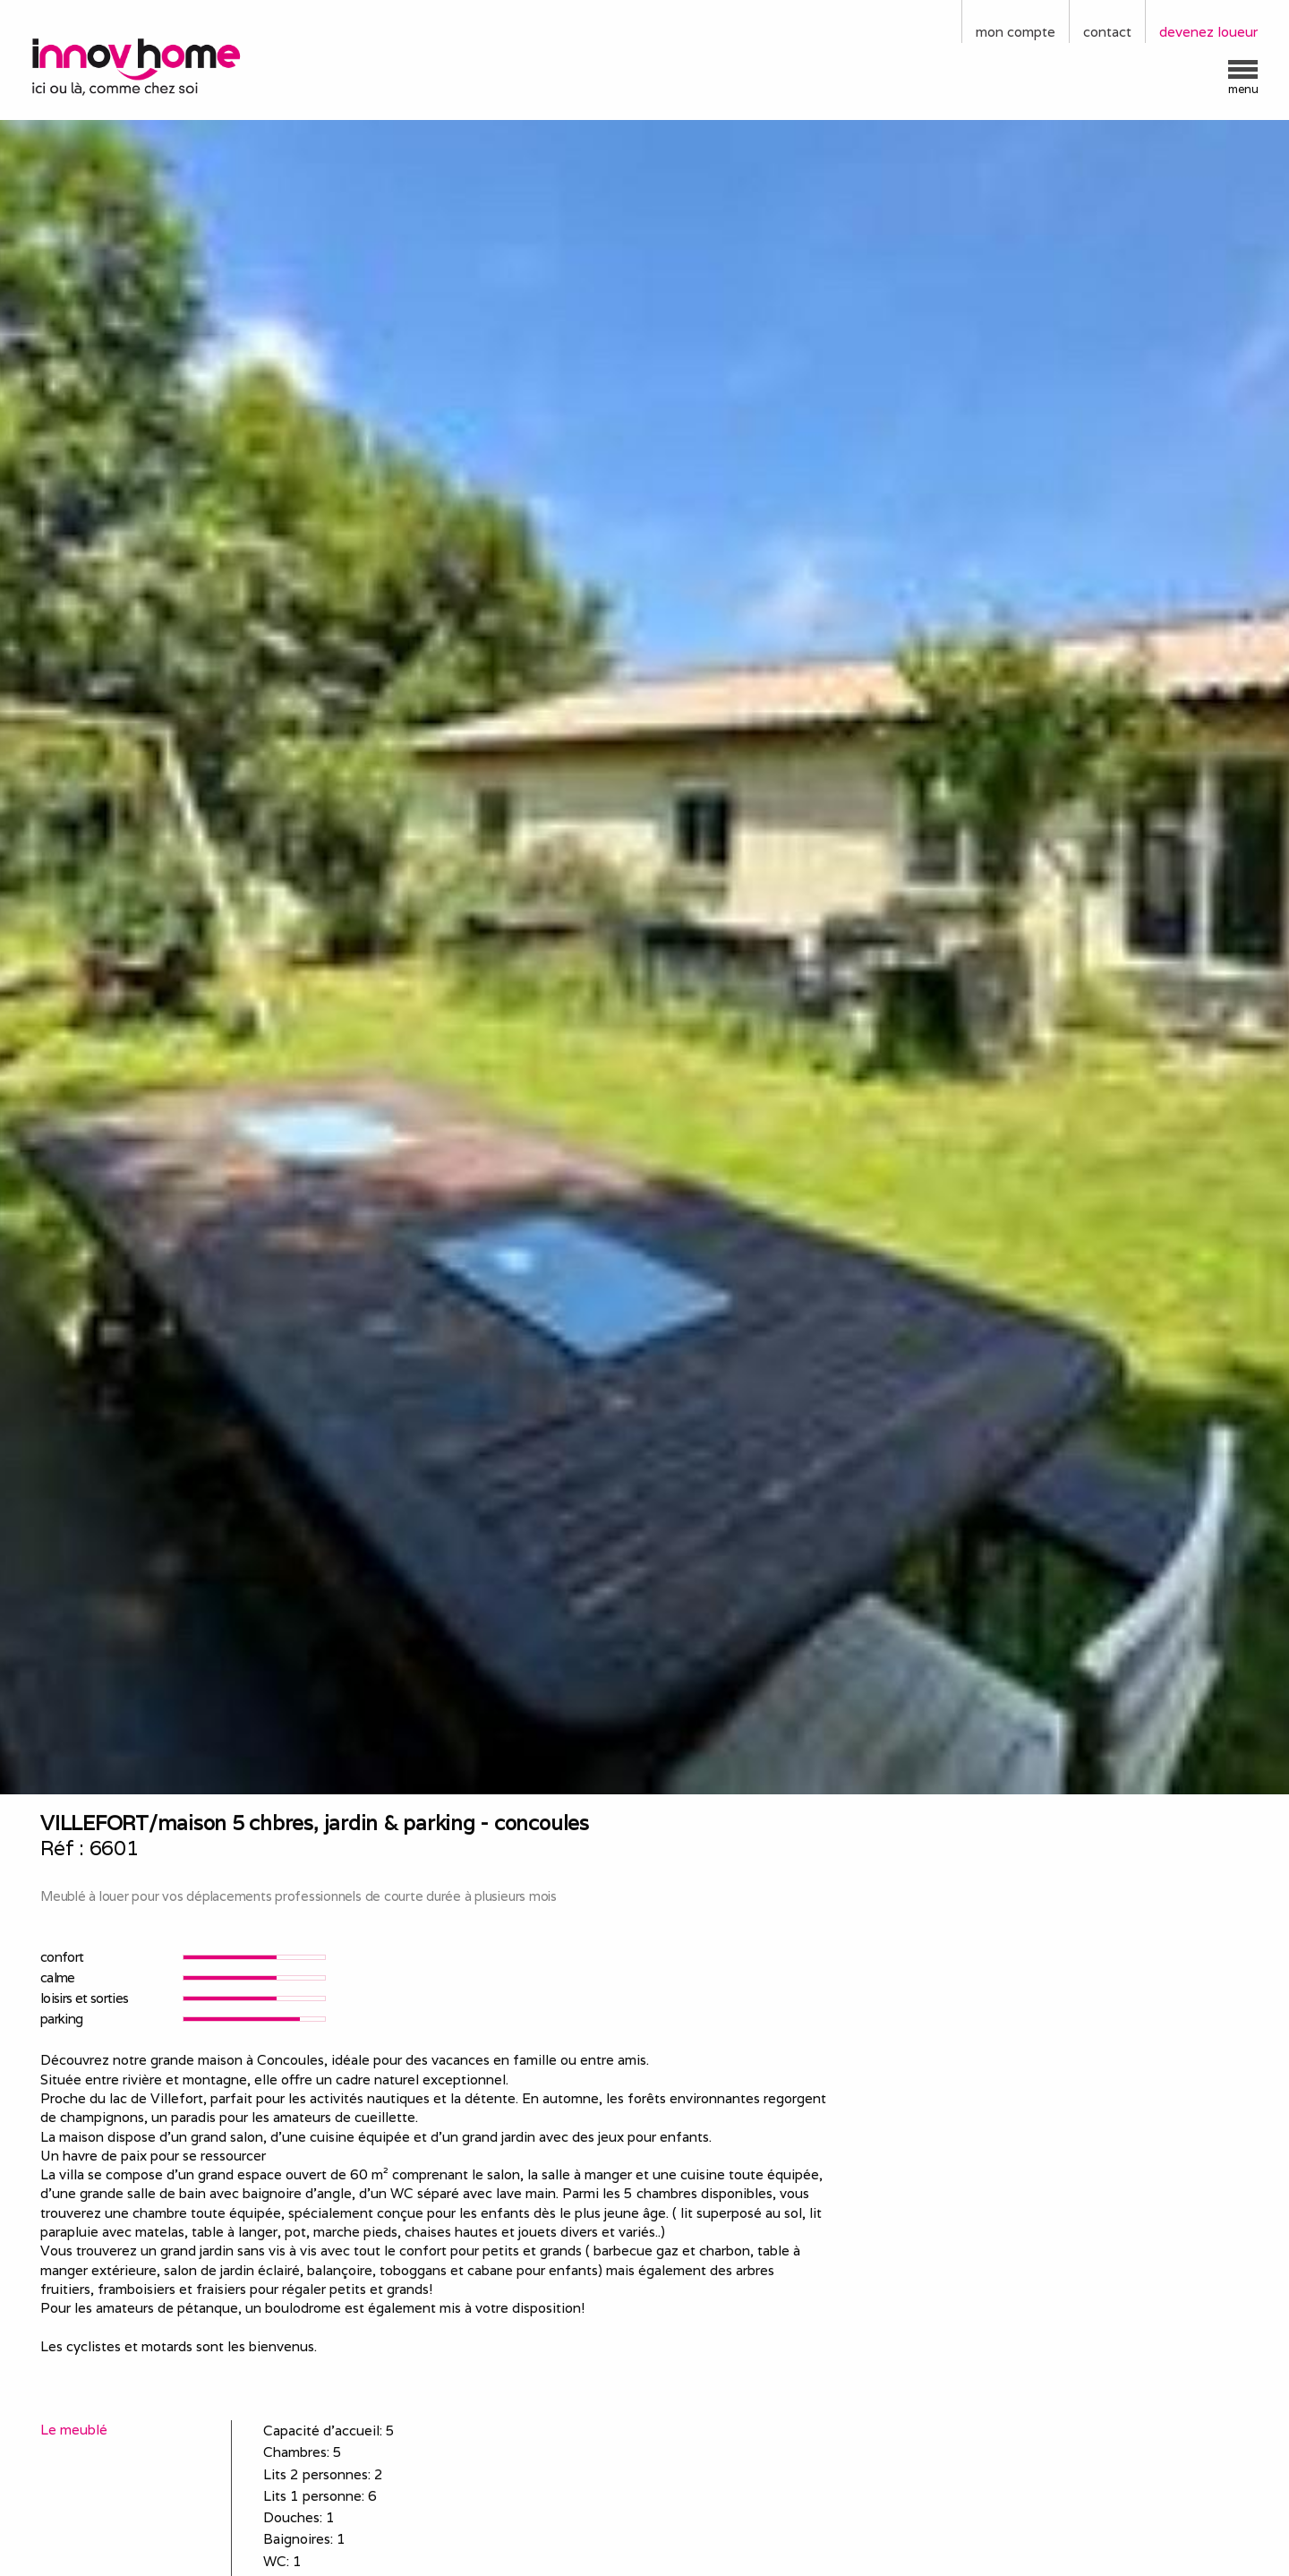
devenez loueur (1208, 31)
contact (1107, 31)
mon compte (1015, 31)
